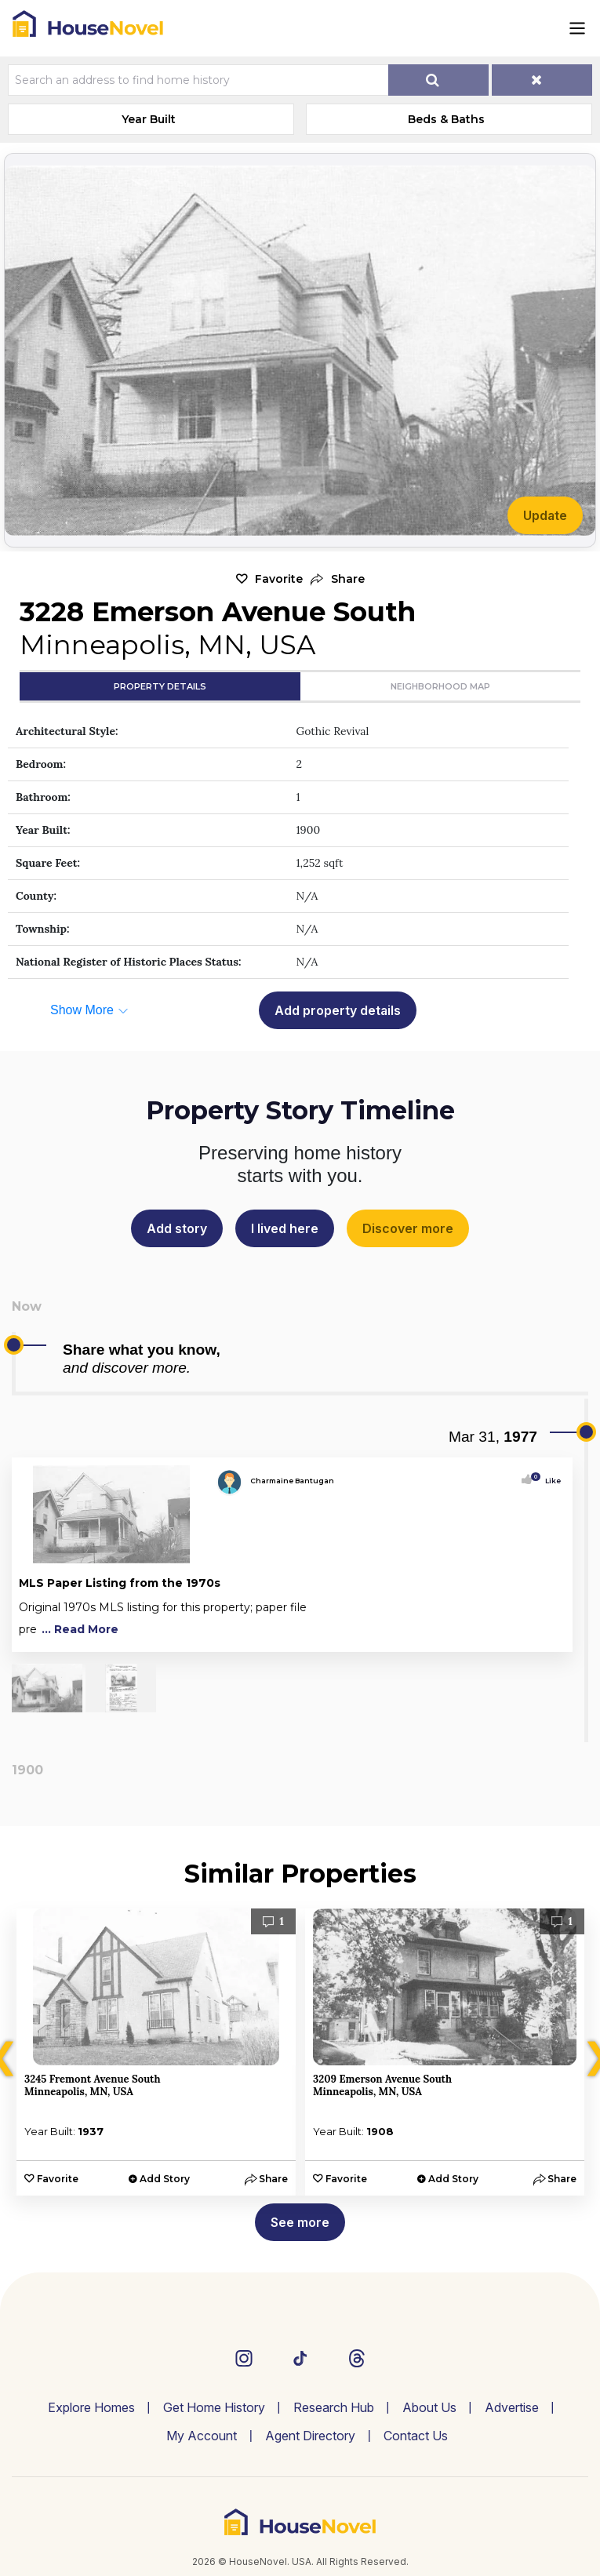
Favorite (279, 579)
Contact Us (416, 2435)
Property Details (160, 686)
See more (300, 2222)
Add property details (338, 1010)
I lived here (284, 1228)
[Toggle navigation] (577, 28)
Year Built (149, 119)
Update (545, 515)
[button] (338, 579)
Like (548, 1480)
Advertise (512, 2407)
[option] (156, 2052)
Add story (177, 1228)
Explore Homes (91, 2407)
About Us (429, 2407)
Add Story (165, 2179)
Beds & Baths (446, 119)
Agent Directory (310, 2435)
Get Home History (214, 2407)
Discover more (407, 1228)
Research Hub (333, 2407)
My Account (201, 2435)
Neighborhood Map (440, 686)
